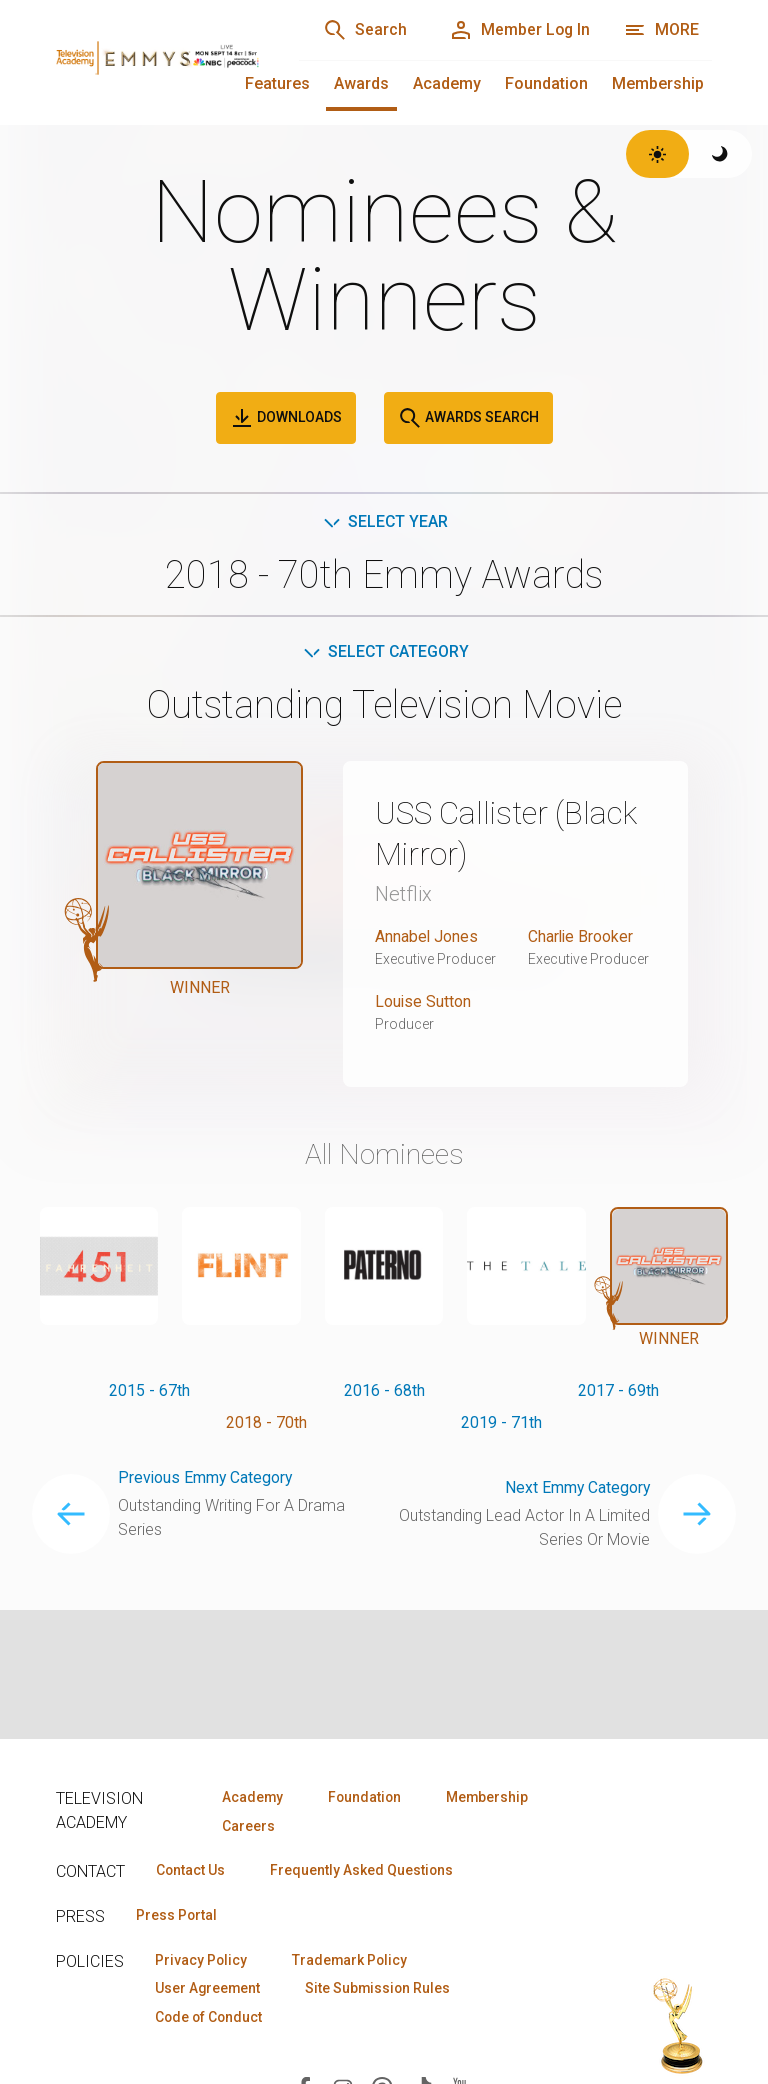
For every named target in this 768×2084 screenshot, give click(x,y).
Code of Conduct (211, 2019)
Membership (658, 83)
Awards (361, 83)
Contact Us (192, 1871)
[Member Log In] (517, 30)
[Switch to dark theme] (720, 154)
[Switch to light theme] (657, 154)
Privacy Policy (202, 1961)
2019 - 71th (501, 1421)
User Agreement (209, 1990)
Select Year (384, 521)
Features (277, 83)
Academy (447, 83)
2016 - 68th (384, 1389)
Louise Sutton (423, 1000)
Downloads (286, 418)
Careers (247, 1826)
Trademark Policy (354, 1961)
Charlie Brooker (581, 935)
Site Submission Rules (383, 1990)
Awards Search (468, 418)
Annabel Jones (427, 935)
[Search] (360, 30)
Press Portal (178, 1916)
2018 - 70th (266, 1421)
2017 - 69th (618, 1389)
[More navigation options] (661, 30)
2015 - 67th (149, 1389)
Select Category (384, 652)
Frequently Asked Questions (366, 1871)
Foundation (546, 83)
